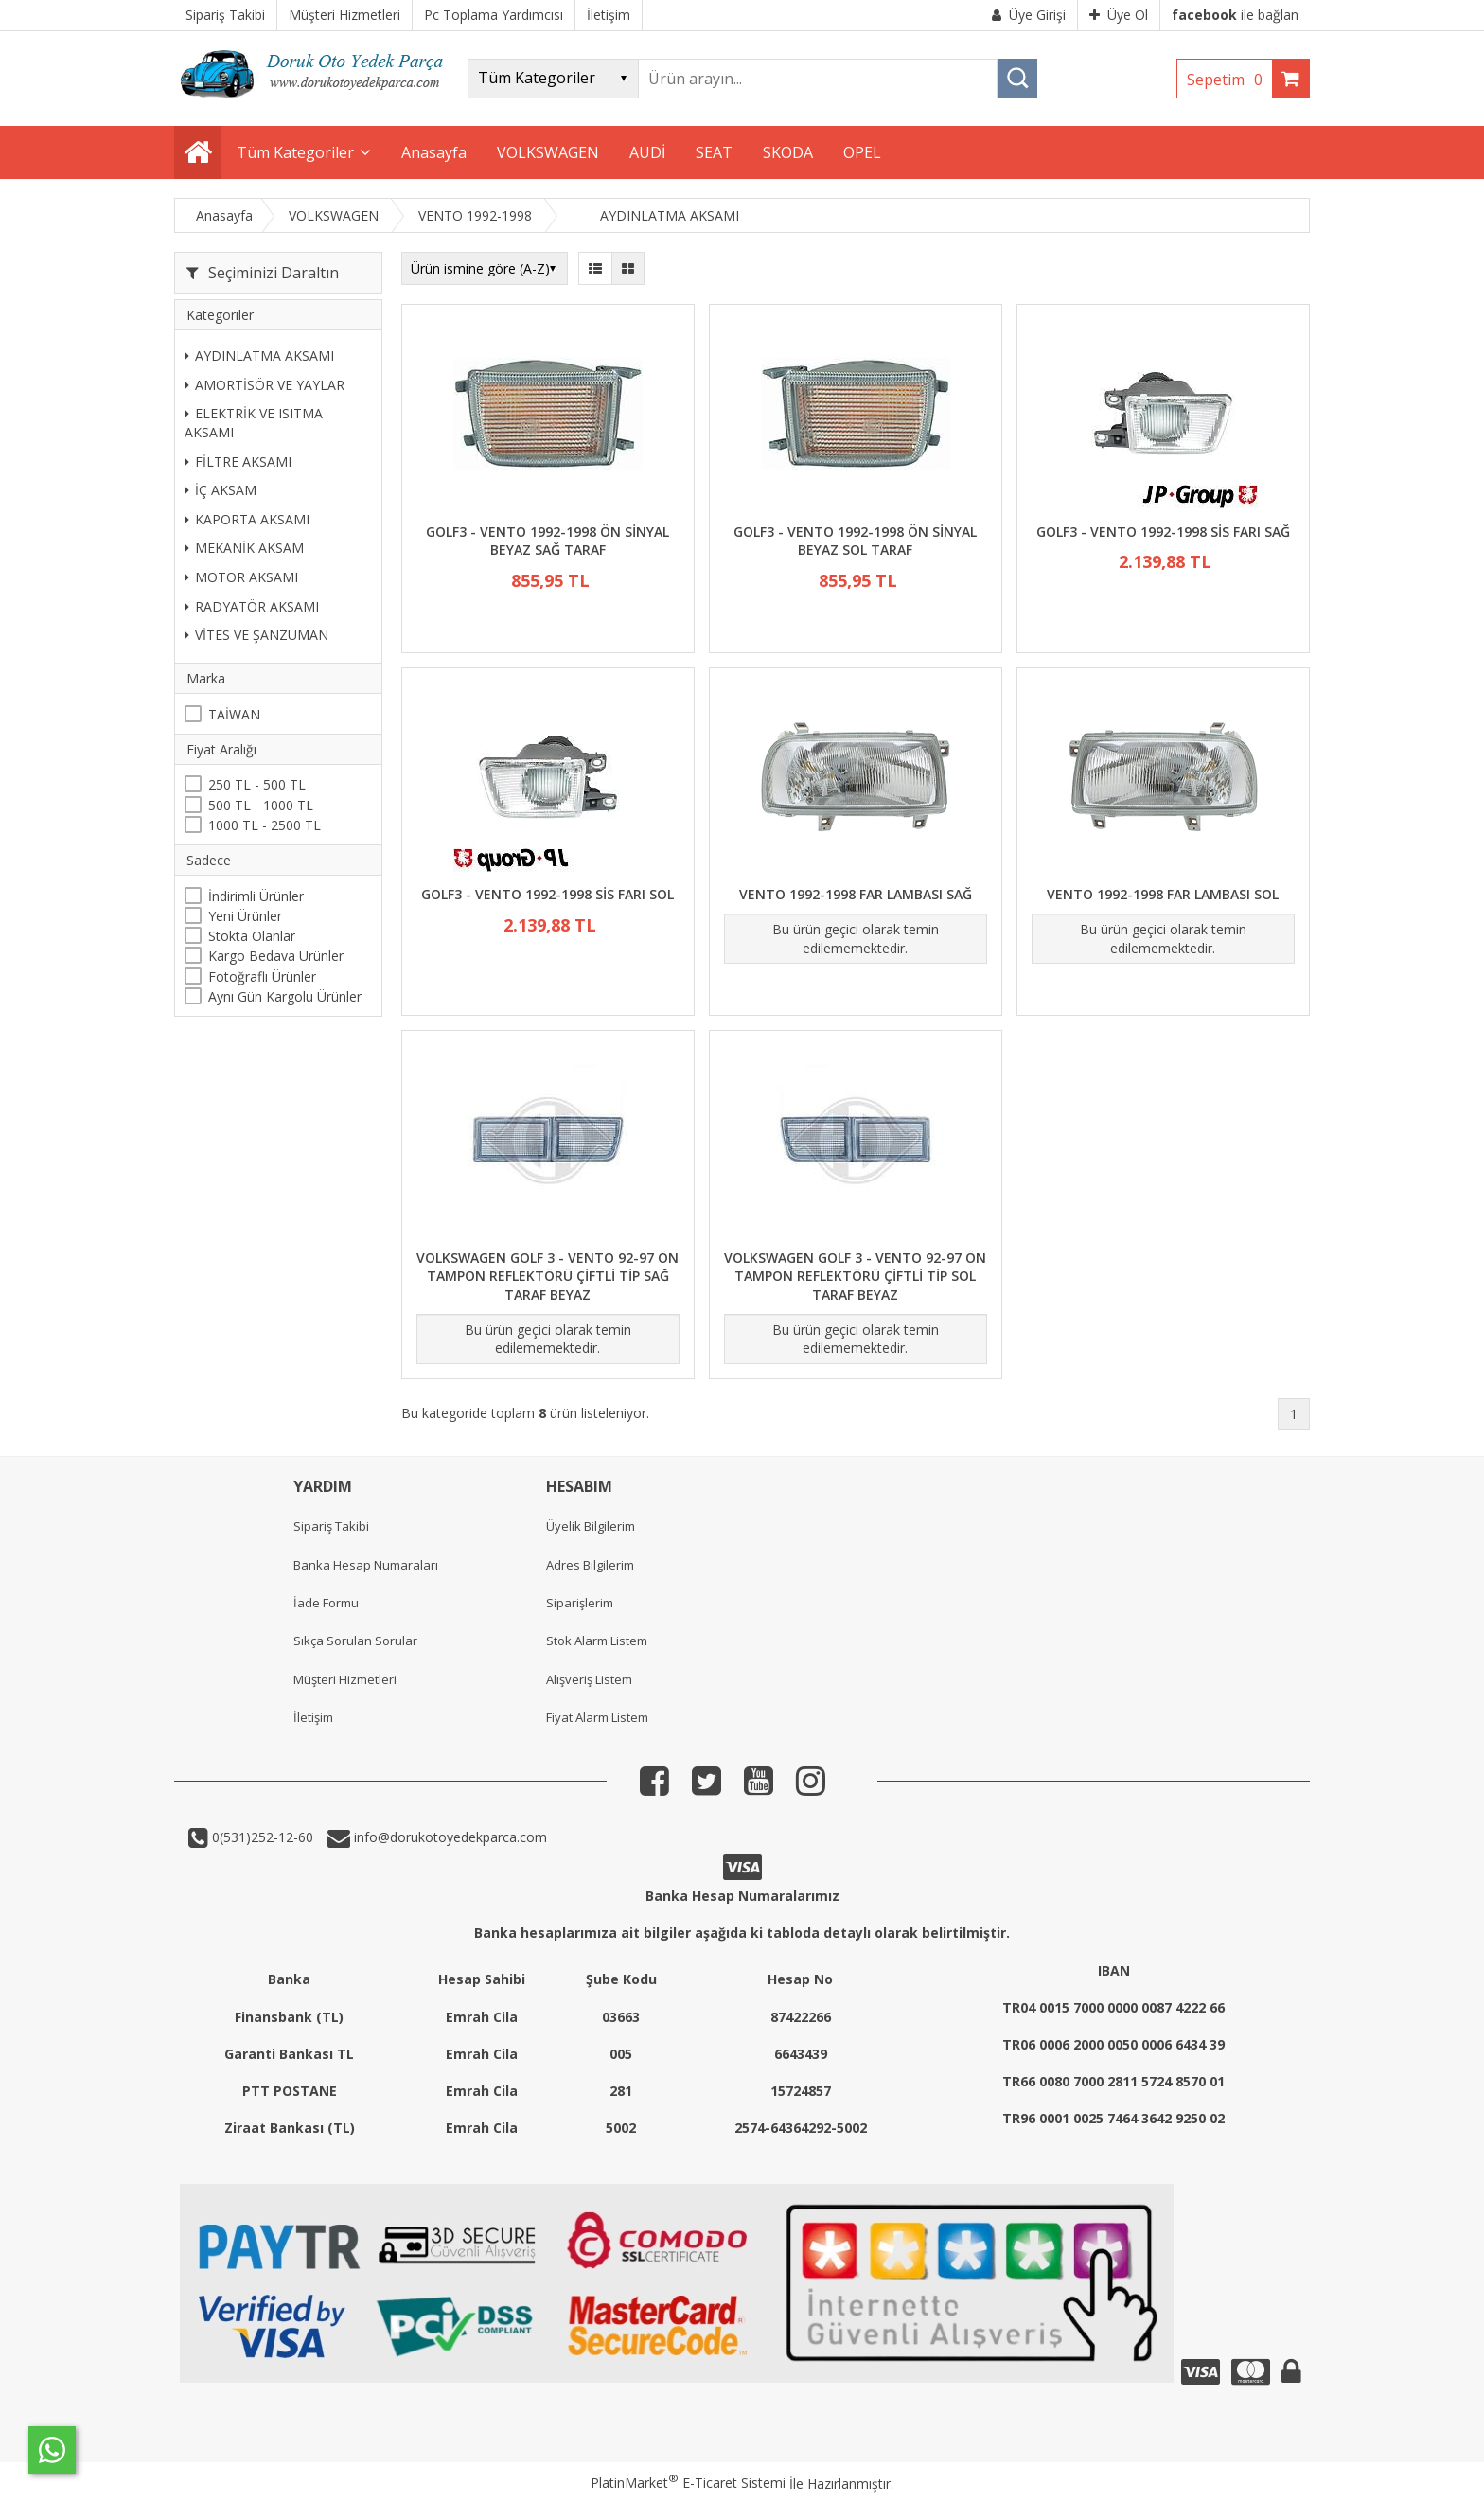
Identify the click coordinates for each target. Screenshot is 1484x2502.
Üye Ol (1118, 15)
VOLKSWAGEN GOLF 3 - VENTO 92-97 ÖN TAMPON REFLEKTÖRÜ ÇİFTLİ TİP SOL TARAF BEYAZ (855, 1276)
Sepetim (1229, 79)
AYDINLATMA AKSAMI (259, 355)
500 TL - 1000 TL (260, 805)
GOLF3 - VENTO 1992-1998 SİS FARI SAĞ (1163, 532)
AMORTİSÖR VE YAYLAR (264, 385)
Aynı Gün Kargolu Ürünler (285, 996)
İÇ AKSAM (220, 490)
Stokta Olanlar (251, 936)
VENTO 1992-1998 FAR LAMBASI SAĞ (855, 894)
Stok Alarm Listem (596, 1640)
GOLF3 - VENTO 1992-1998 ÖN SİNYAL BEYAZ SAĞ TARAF (547, 541)
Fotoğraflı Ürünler (262, 976)
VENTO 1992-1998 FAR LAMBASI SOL (1163, 894)
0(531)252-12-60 (260, 1837)
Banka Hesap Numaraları (365, 1564)
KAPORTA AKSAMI (247, 519)
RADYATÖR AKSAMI (252, 606)
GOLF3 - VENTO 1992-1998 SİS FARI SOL (547, 894)
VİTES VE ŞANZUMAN (256, 635)
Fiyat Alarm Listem (597, 1717)
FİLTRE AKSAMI (238, 461)
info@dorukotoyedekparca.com (448, 1837)
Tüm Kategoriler (295, 152)
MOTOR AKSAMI (241, 577)
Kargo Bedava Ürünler (276, 956)
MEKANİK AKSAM (244, 548)
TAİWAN (234, 714)
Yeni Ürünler (245, 916)
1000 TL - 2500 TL (264, 825)
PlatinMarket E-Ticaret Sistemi (688, 2483)
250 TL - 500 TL (257, 784)
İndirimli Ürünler (256, 896)
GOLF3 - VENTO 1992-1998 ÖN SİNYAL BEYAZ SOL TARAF (855, 541)
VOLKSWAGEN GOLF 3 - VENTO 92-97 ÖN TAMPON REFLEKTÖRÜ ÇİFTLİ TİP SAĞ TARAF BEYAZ (547, 1276)
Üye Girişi (1029, 15)
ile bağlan (1235, 15)
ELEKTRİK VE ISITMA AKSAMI (254, 422)
